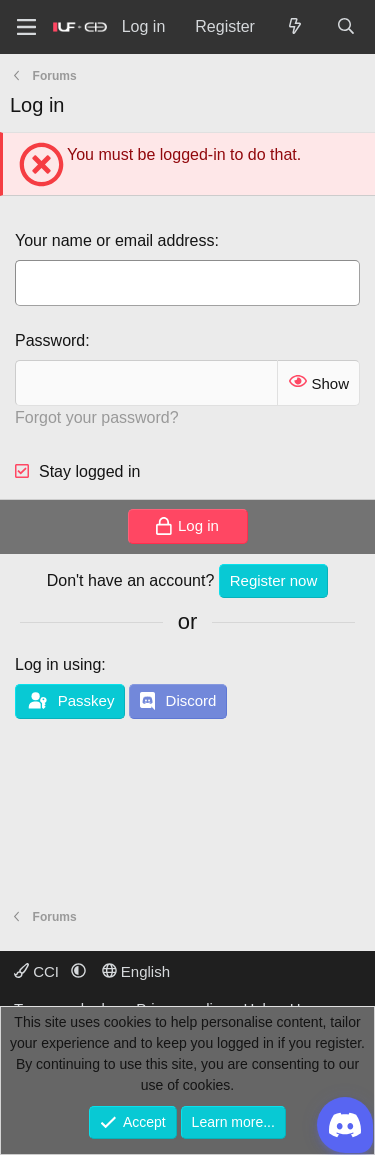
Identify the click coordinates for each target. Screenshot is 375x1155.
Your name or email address (115, 240)
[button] (78, 971)
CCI (38, 971)
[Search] (345, 27)
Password (50, 340)
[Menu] (26, 27)
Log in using (58, 664)
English (136, 971)
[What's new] (295, 27)
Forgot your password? (97, 417)
